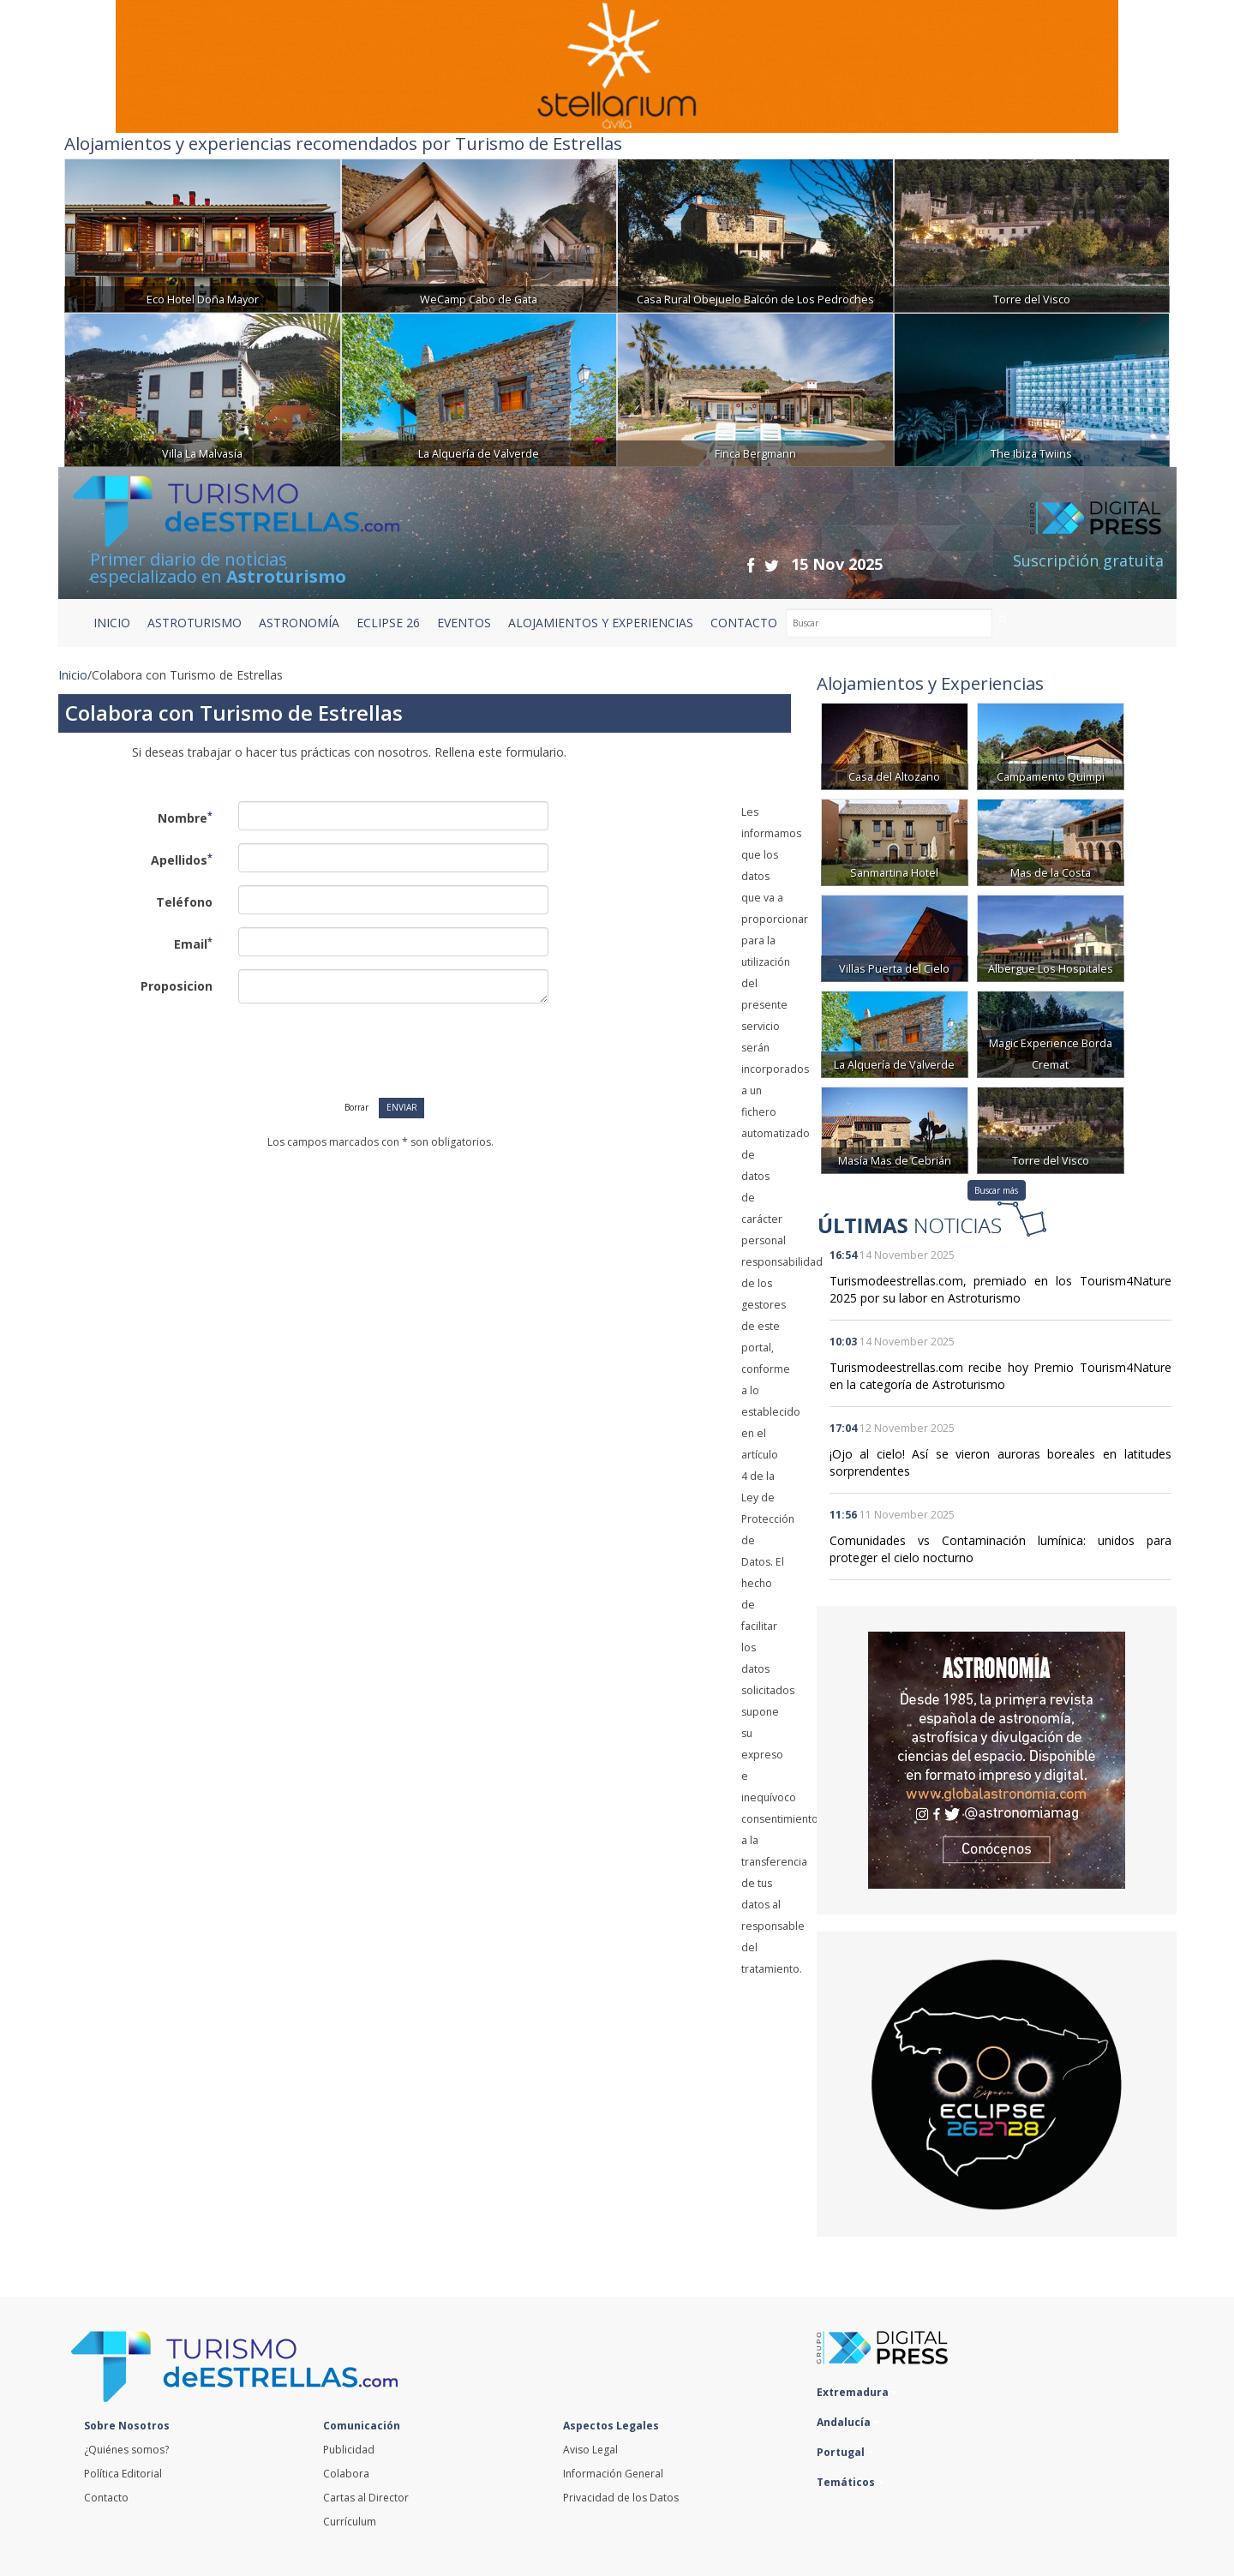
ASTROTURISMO (194, 622)
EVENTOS (464, 622)
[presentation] (355, 1049)
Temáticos (850, 2482)
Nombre (185, 817)
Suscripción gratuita (1088, 560)
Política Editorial (123, 2473)
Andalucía (848, 2422)
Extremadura (857, 2392)
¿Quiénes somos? (126, 2449)
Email (193, 943)
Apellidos (182, 859)
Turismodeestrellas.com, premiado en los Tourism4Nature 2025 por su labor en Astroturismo (1000, 1289)
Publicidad (348, 2449)
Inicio (111, 622)
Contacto (106, 2497)
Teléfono (184, 902)
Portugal (845, 2452)
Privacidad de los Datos (621, 2497)
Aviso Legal (590, 2449)
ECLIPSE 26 (388, 622)
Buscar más (996, 1190)
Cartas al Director (366, 2497)
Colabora (346, 2473)
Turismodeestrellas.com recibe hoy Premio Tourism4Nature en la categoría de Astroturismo (1000, 1376)
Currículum (349, 2521)
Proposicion (177, 986)
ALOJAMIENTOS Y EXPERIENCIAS (600, 622)
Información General (613, 2473)
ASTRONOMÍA (299, 622)
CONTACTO (743, 622)
